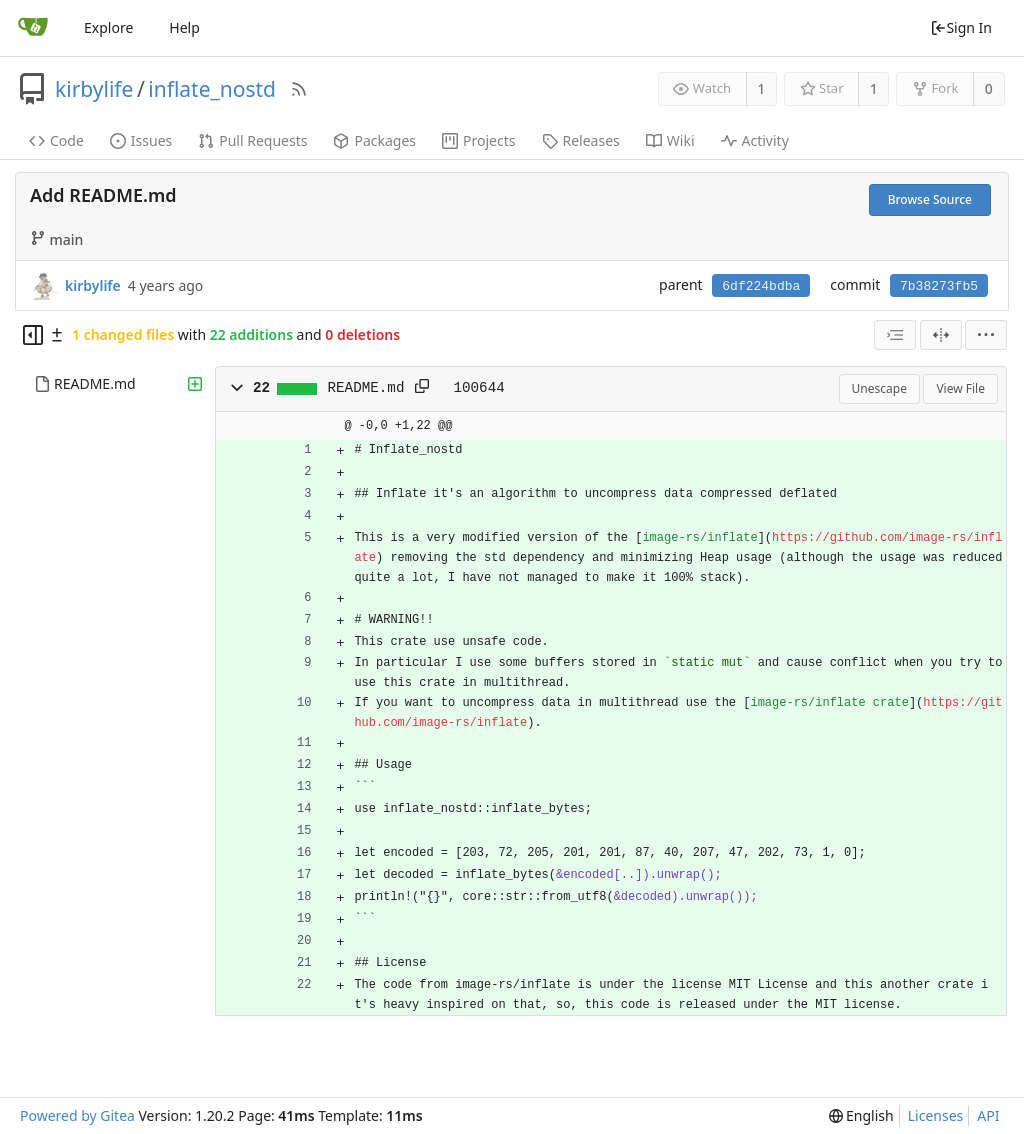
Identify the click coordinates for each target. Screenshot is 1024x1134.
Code (56, 140)
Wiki (670, 140)
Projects (478, 140)
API (988, 1115)
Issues (141, 140)
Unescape (879, 388)
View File (960, 388)
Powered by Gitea (77, 1115)
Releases (581, 140)
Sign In (961, 27)
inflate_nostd (212, 89)
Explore (108, 27)
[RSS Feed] (299, 89)
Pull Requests (252, 140)
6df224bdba (761, 286)
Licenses (936, 1115)
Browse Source (930, 199)
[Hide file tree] (33, 335)
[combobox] (895, 335)
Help (184, 27)
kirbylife (94, 89)
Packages (374, 140)
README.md (95, 383)
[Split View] (941, 335)
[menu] (986, 335)
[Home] (33, 28)
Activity (755, 140)
